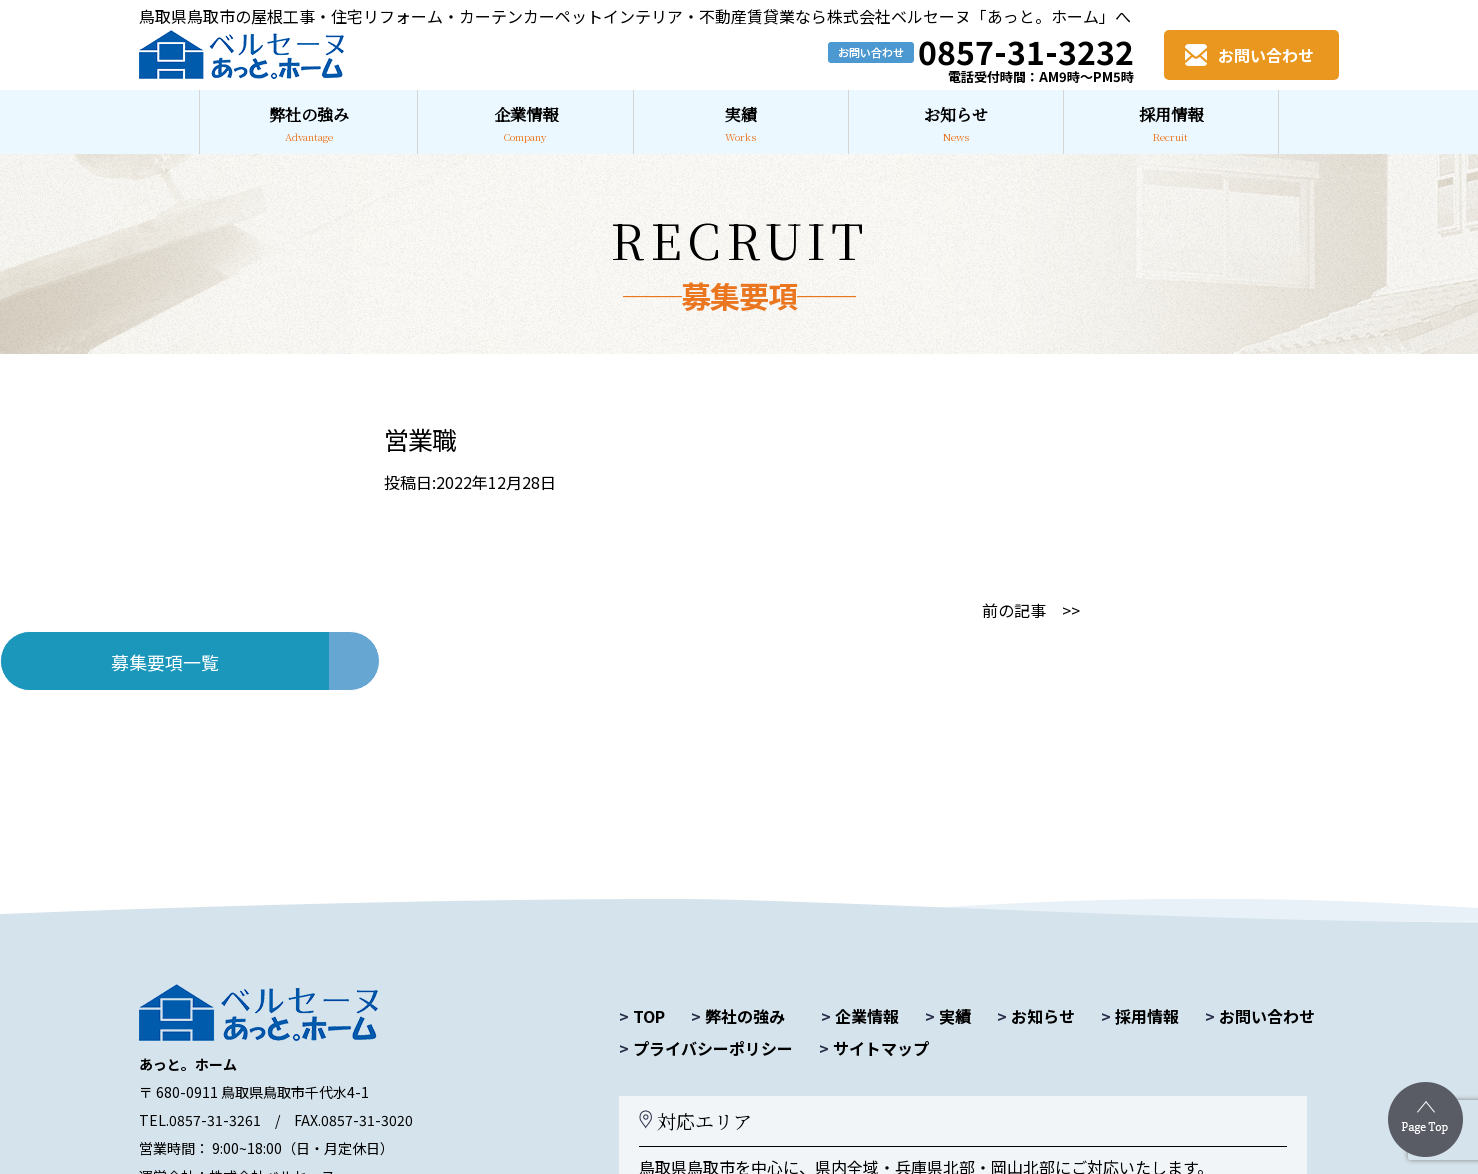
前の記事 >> (1031, 610)
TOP (642, 1016)
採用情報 (1140, 1016)
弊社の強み (738, 1016)
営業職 (420, 439)
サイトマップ (874, 1048)
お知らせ (1036, 1016)
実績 (948, 1016)
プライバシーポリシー (706, 1048)
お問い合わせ (1260, 1016)
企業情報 (860, 1016)
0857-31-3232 (1026, 51)
